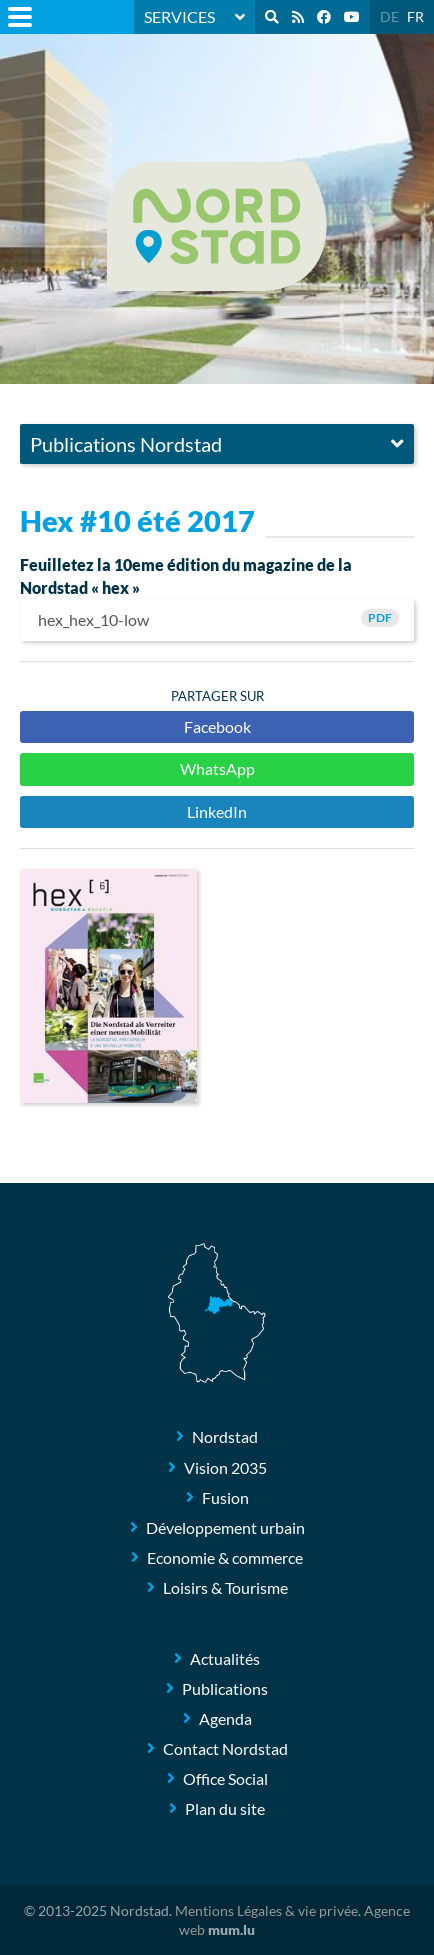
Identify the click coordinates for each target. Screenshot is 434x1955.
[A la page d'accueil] (217, 226)
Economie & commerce (225, 1557)
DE (389, 16)
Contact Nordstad (225, 1748)
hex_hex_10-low (217, 619)
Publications (225, 1688)
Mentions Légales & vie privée (266, 1910)
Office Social (225, 1778)
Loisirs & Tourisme (225, 1587)
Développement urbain (225, 1527)
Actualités (225, 1658)
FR (415, 16)
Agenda (225, 1718)
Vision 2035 (225, 1467)
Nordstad (225, 1436)
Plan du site (225, 1808)
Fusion (225, 1497)
